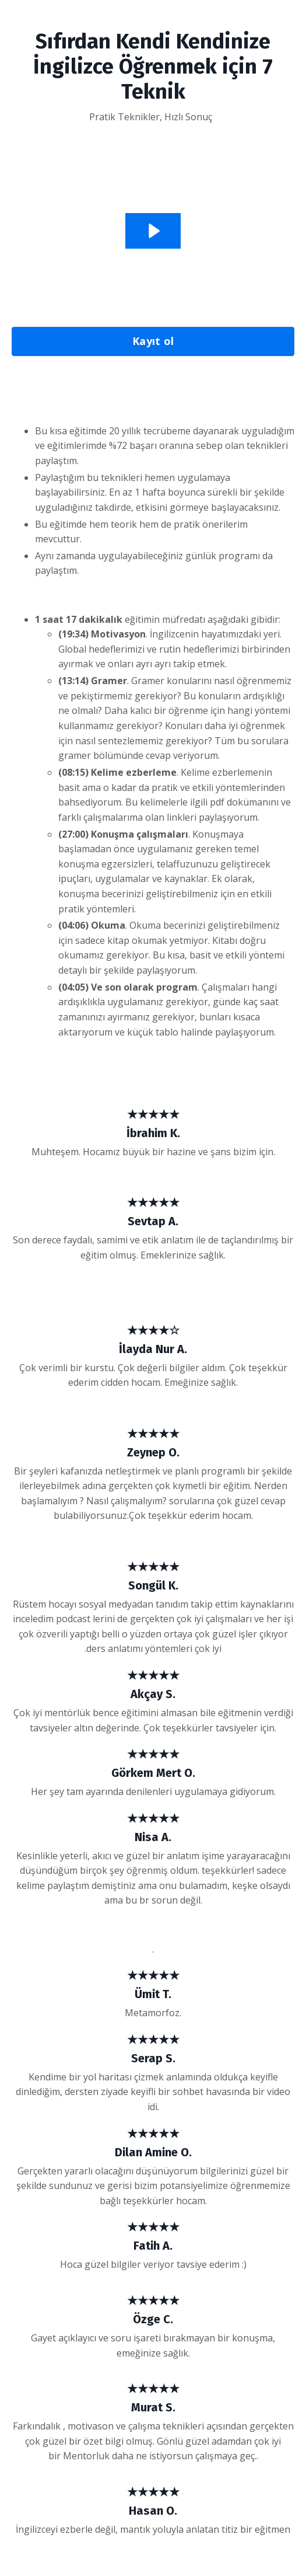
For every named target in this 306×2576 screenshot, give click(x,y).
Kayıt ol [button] (153, 341)
